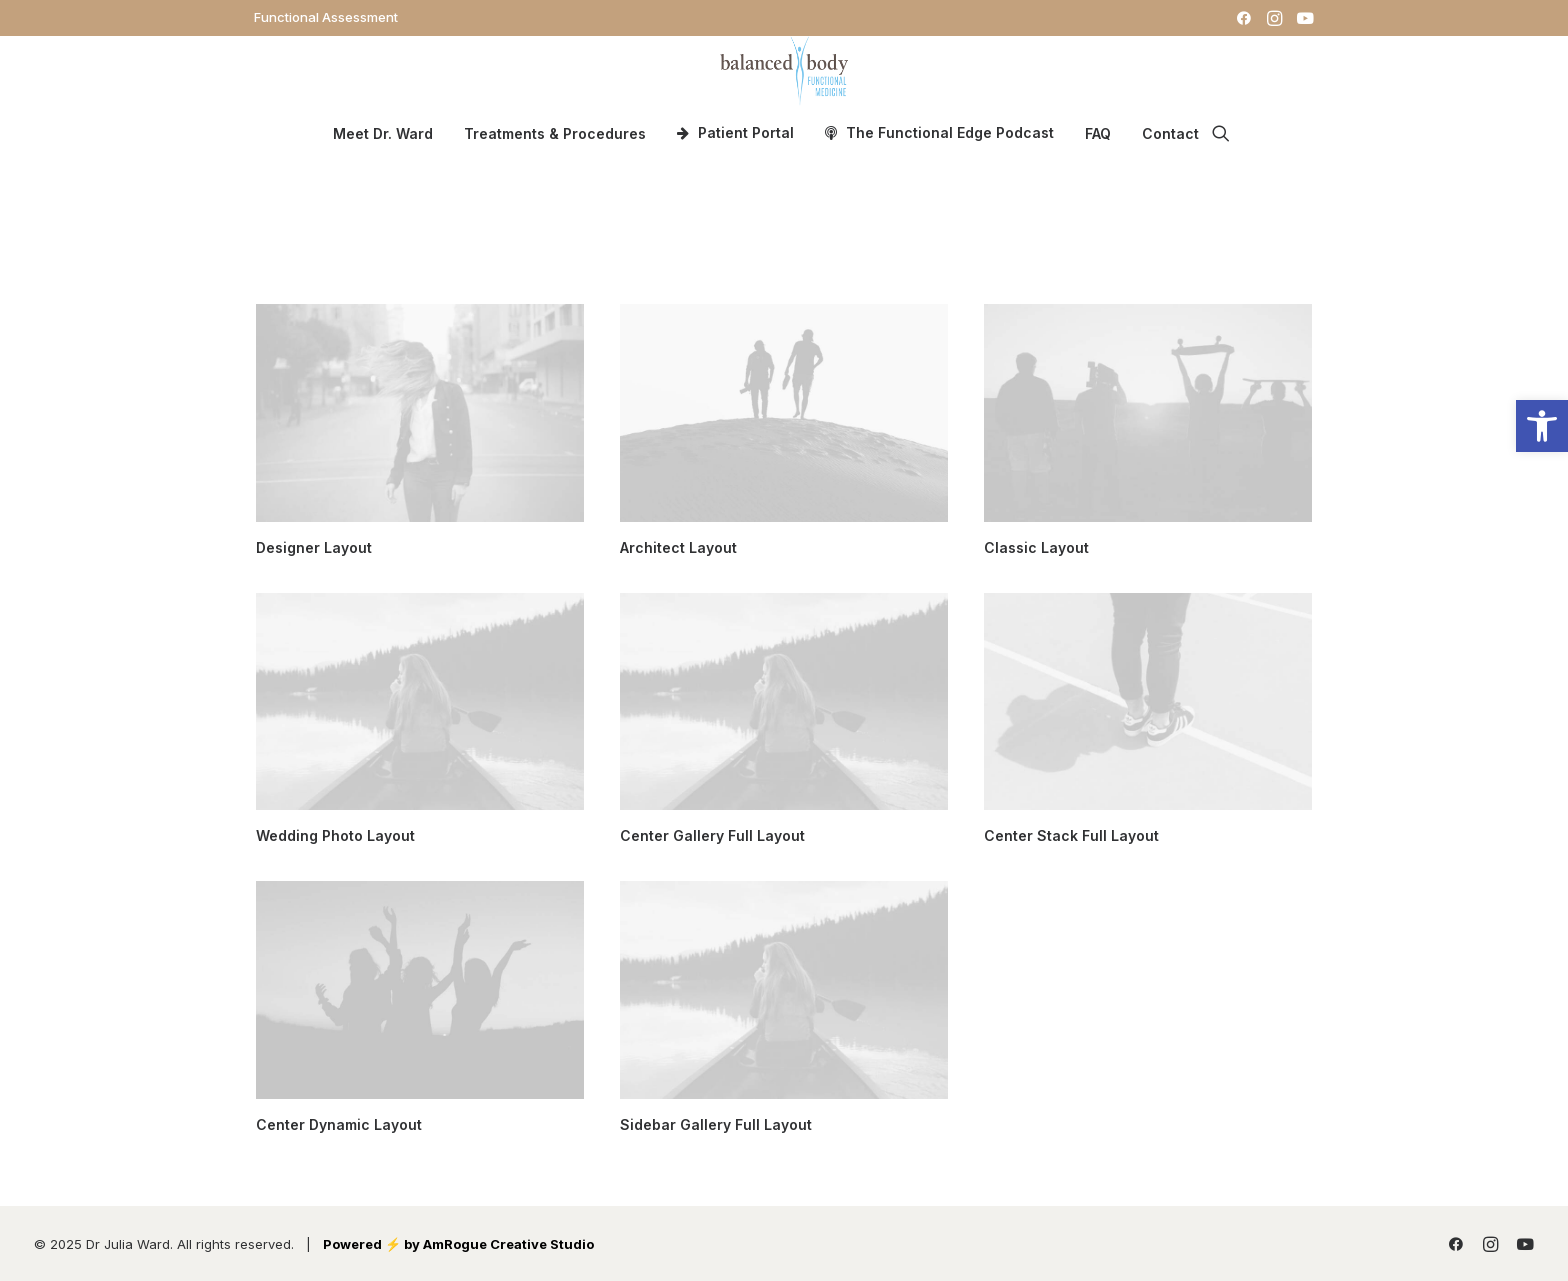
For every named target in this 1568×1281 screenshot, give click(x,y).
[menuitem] (326, 17)
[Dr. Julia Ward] (783, 71)
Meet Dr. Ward (383, 133)
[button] (1244, 18)
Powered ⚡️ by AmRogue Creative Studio (458, 1244)
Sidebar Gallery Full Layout (716, 1124)
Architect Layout (678, 547)
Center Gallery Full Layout (712, 835)
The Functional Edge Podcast (950, 132)
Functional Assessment (326, 17)
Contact (1170, 133)
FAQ (1098, 133)
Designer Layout (314, 547)
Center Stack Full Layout (1071, 835)
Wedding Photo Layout (335, 835)
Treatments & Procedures (555, 133)
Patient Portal (746, 132)
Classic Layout (1036, 547)
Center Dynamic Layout (339, 1124)
